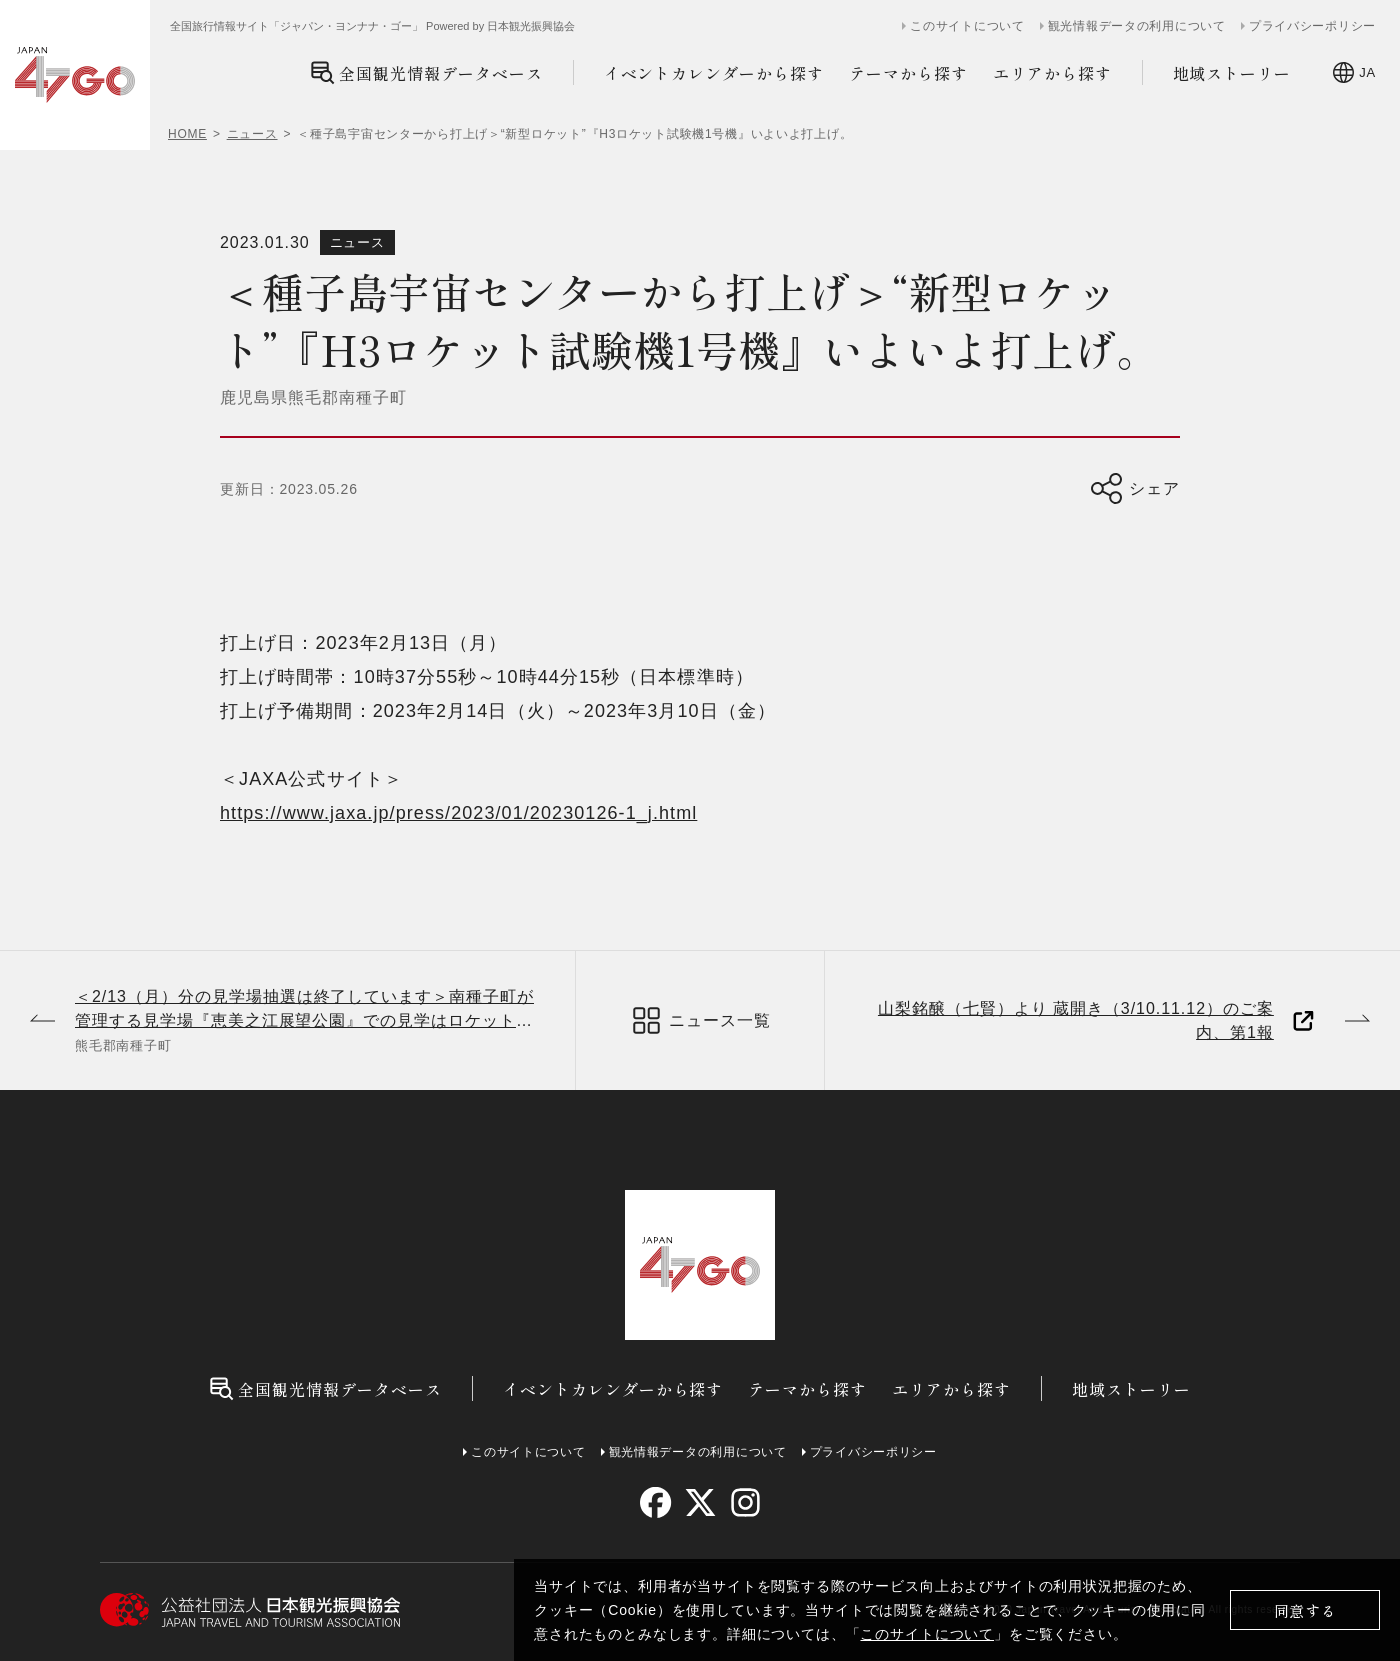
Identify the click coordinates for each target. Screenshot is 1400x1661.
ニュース (252, 134)
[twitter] (700, 1502)
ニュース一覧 (700, 1020)
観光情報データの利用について (1137, 26)
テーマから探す (908, 73)
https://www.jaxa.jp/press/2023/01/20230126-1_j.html (458, 813)
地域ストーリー (1232, 73)
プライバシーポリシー (1312, 26)
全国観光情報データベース (426, 72)
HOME (187, 134)
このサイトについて (927, 1634)
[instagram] (744, 1502)
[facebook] (655, 1502)
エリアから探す (1052, 73)
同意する (1305, 1610)
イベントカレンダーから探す (714, 73)
